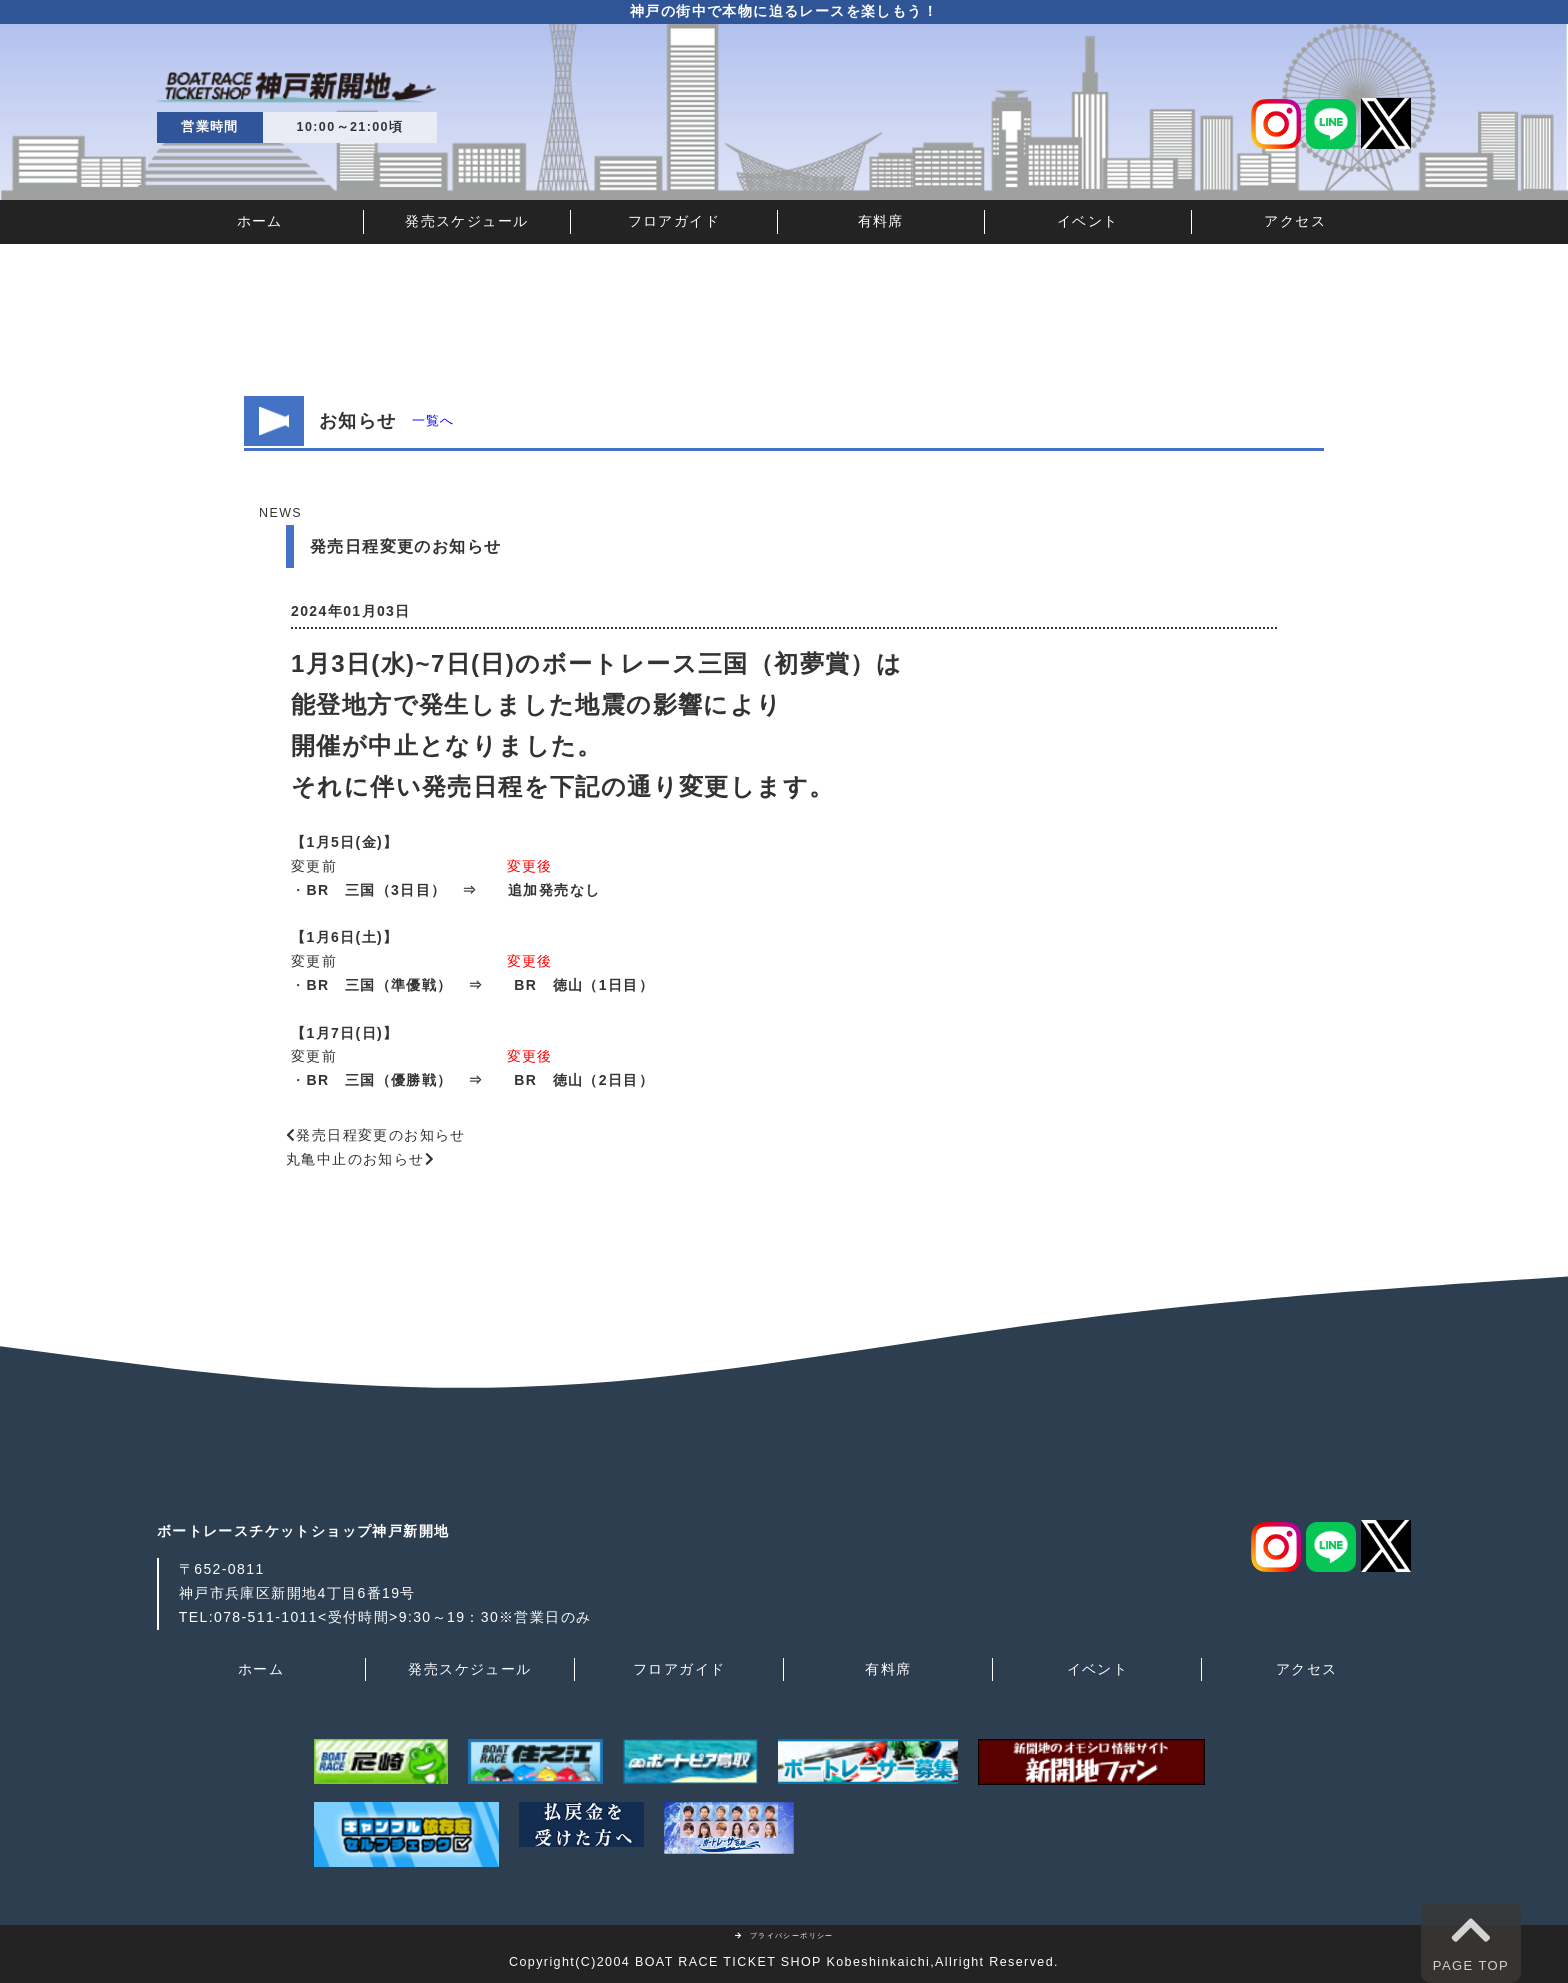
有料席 (881, 221)
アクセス (1295, 221)
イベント (1088, 221)
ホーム (260, 221)
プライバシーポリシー (784, 1935)
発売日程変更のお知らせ (380, 1135)
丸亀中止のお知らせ (355, 1159)
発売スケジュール (466, 221)
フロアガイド (674, 221)
